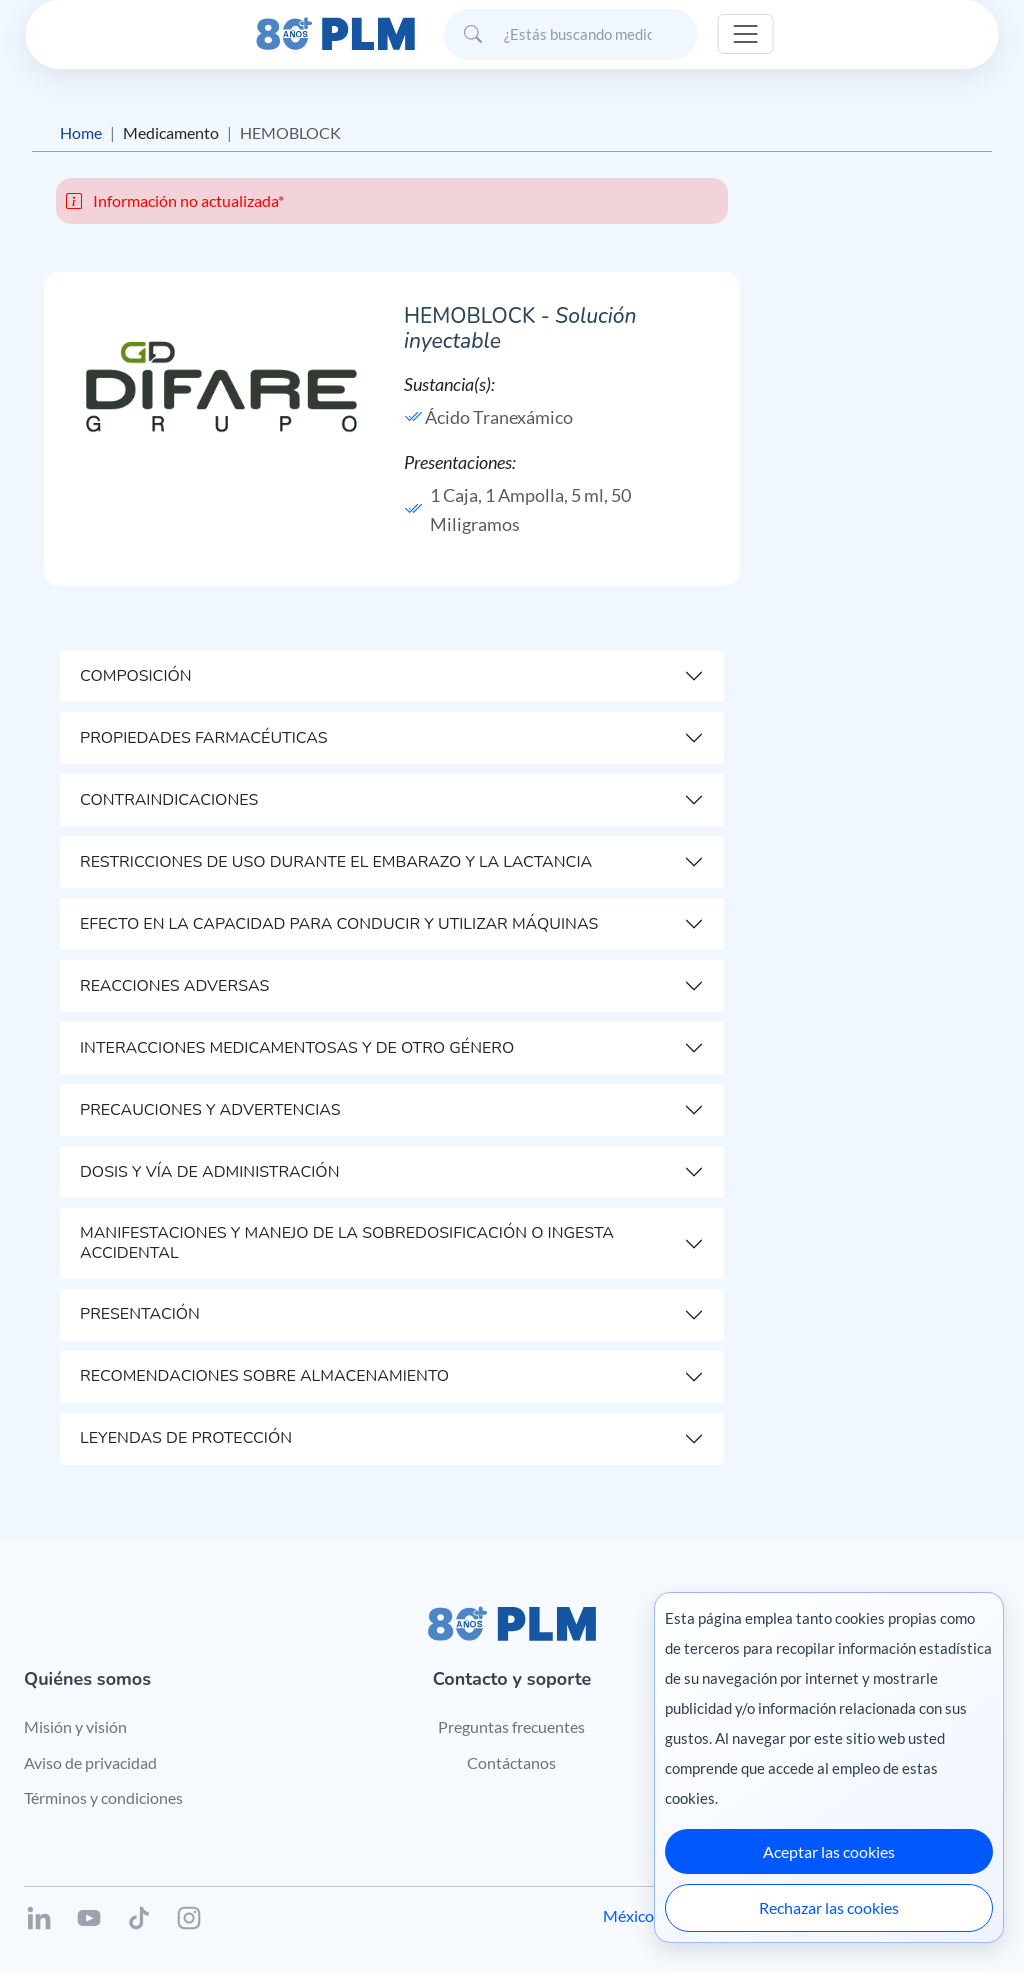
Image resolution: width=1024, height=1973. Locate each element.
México (628, 1915)
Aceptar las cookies (829, 1851)
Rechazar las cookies (829, 1907)
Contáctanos (511, 1762)
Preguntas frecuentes (511, 1726)
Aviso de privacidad (90, 1762)
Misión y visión (75, 1726)
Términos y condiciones (103, 1797)
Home (81, 132)
